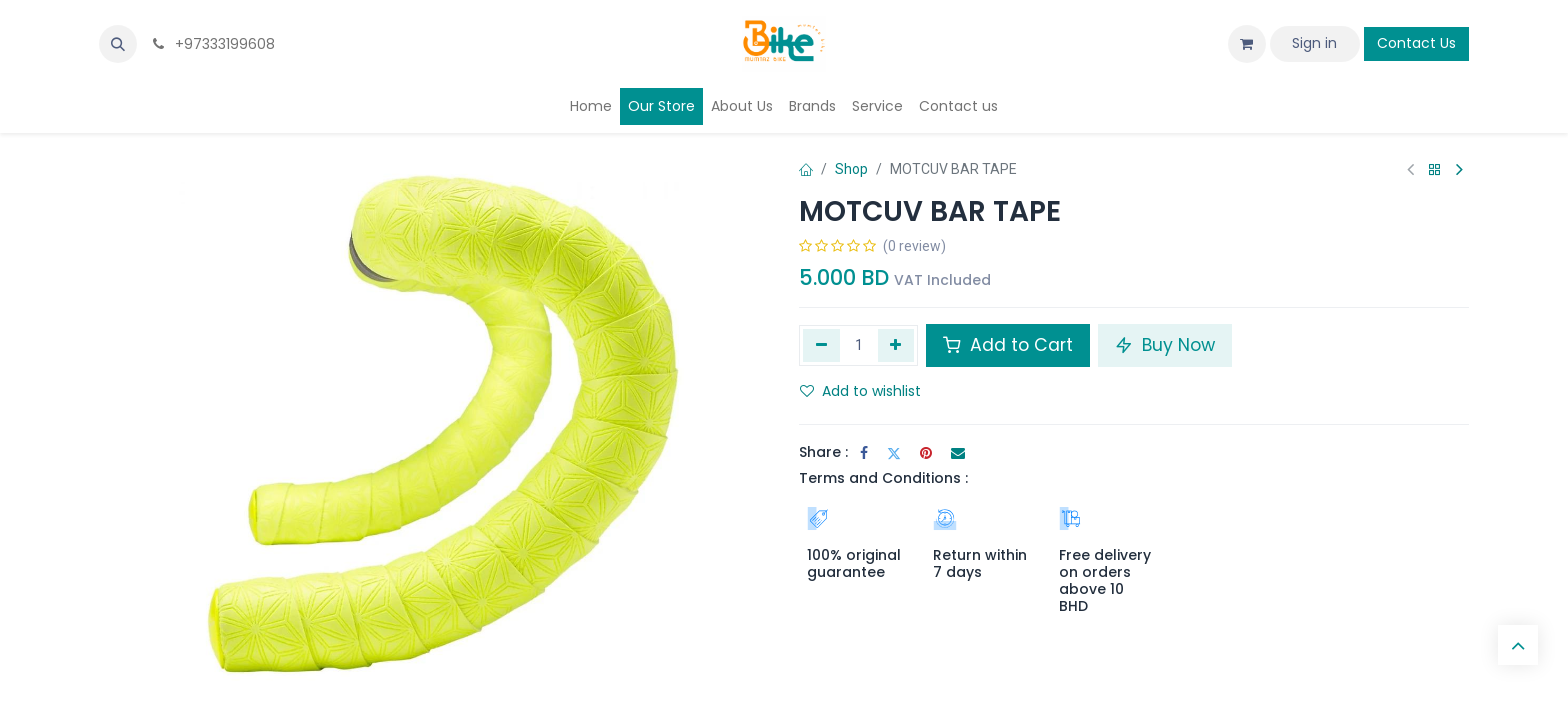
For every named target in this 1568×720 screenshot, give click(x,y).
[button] (118, 44)
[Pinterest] (926, 453)
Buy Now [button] (1165, 345)
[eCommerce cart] (1247, 44)
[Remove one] (821, 345)
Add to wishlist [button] (860, 391)
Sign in (1314, 43)
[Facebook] (864, 453)
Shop (851, 169)
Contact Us (1416, 43)
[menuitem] (591, 106)
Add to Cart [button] (1008, 345)
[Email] (958, 453)
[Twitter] (894, 453)
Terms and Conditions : (883, 478)
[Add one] (896, 345)
